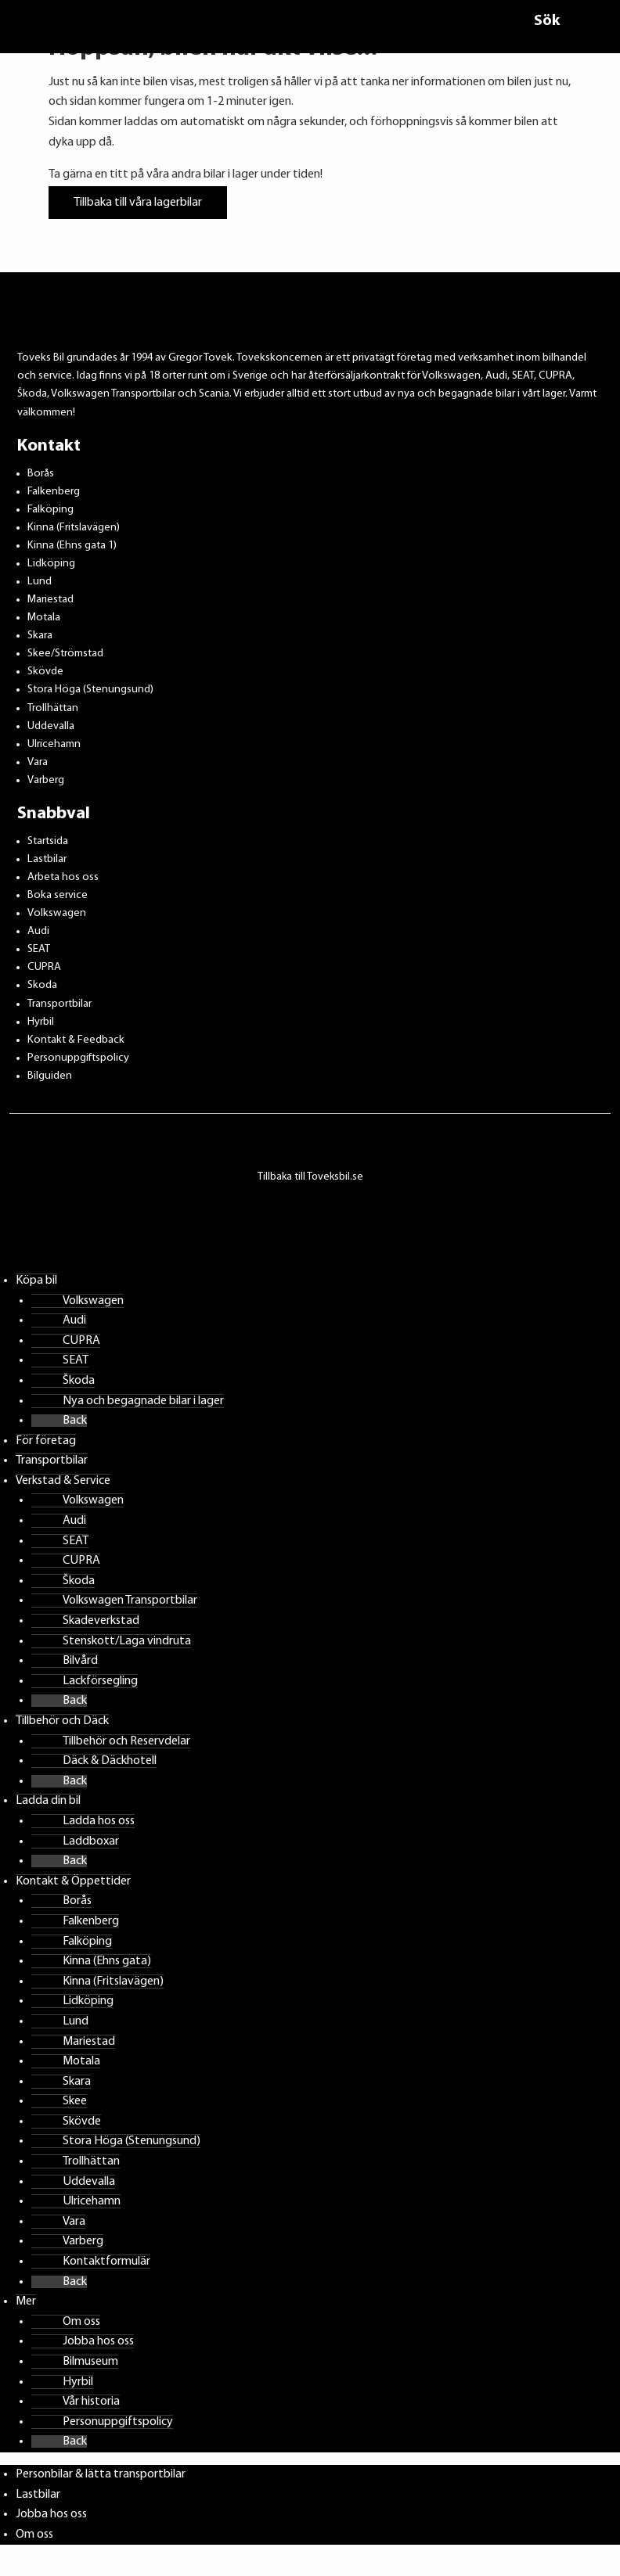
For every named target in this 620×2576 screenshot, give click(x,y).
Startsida (47, 841)
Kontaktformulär (106, 2261)
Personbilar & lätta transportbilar (101, 2474)
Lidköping (51, 563)
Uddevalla (50, 726)
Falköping (50, 510)
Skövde (45, 671)
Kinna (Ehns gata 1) (72, 545)
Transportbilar (59, 1004)
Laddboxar (91, 1841)
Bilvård (80, 1660)
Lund (39, 581)
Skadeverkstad (101, 1621)
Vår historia (91, 2401)
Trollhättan (52, 708)
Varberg (45, 780)
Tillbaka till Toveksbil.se (310, 1177)
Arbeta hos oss (63, 877)
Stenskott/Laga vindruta (127, 1641)
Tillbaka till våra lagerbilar (138, 202)
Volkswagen (56, 913)
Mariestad (50, 599)
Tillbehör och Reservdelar (126, 1741)
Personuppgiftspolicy (78, 1058)
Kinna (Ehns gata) (107, 1961)
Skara (39, 635)
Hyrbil (40, 1022)
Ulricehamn (54, 744)
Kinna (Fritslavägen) (73, 528)
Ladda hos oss (99, 1821)
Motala (43, 617)
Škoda (79, 1380)
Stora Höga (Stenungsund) (90, 689)
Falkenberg (53, 492)
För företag (46, 1441)
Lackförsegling (100, 1681)
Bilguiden (49, 1076)
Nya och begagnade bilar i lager (143, 1401)
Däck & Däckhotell (110, 1761)
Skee (75, 2101)
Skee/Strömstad (65, 653)
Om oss (81, 2322)
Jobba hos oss (98, 2341)
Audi (38, 931)
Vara (37, 762)
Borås (40, 474)
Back (75, 1420)
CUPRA (44, 967)
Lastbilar (47, 859)
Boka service (57, 895)
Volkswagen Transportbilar (130, 1600)
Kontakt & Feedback (75, 1040)
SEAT (38, 949)
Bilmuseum (90, 2361)
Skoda (42, 985)
